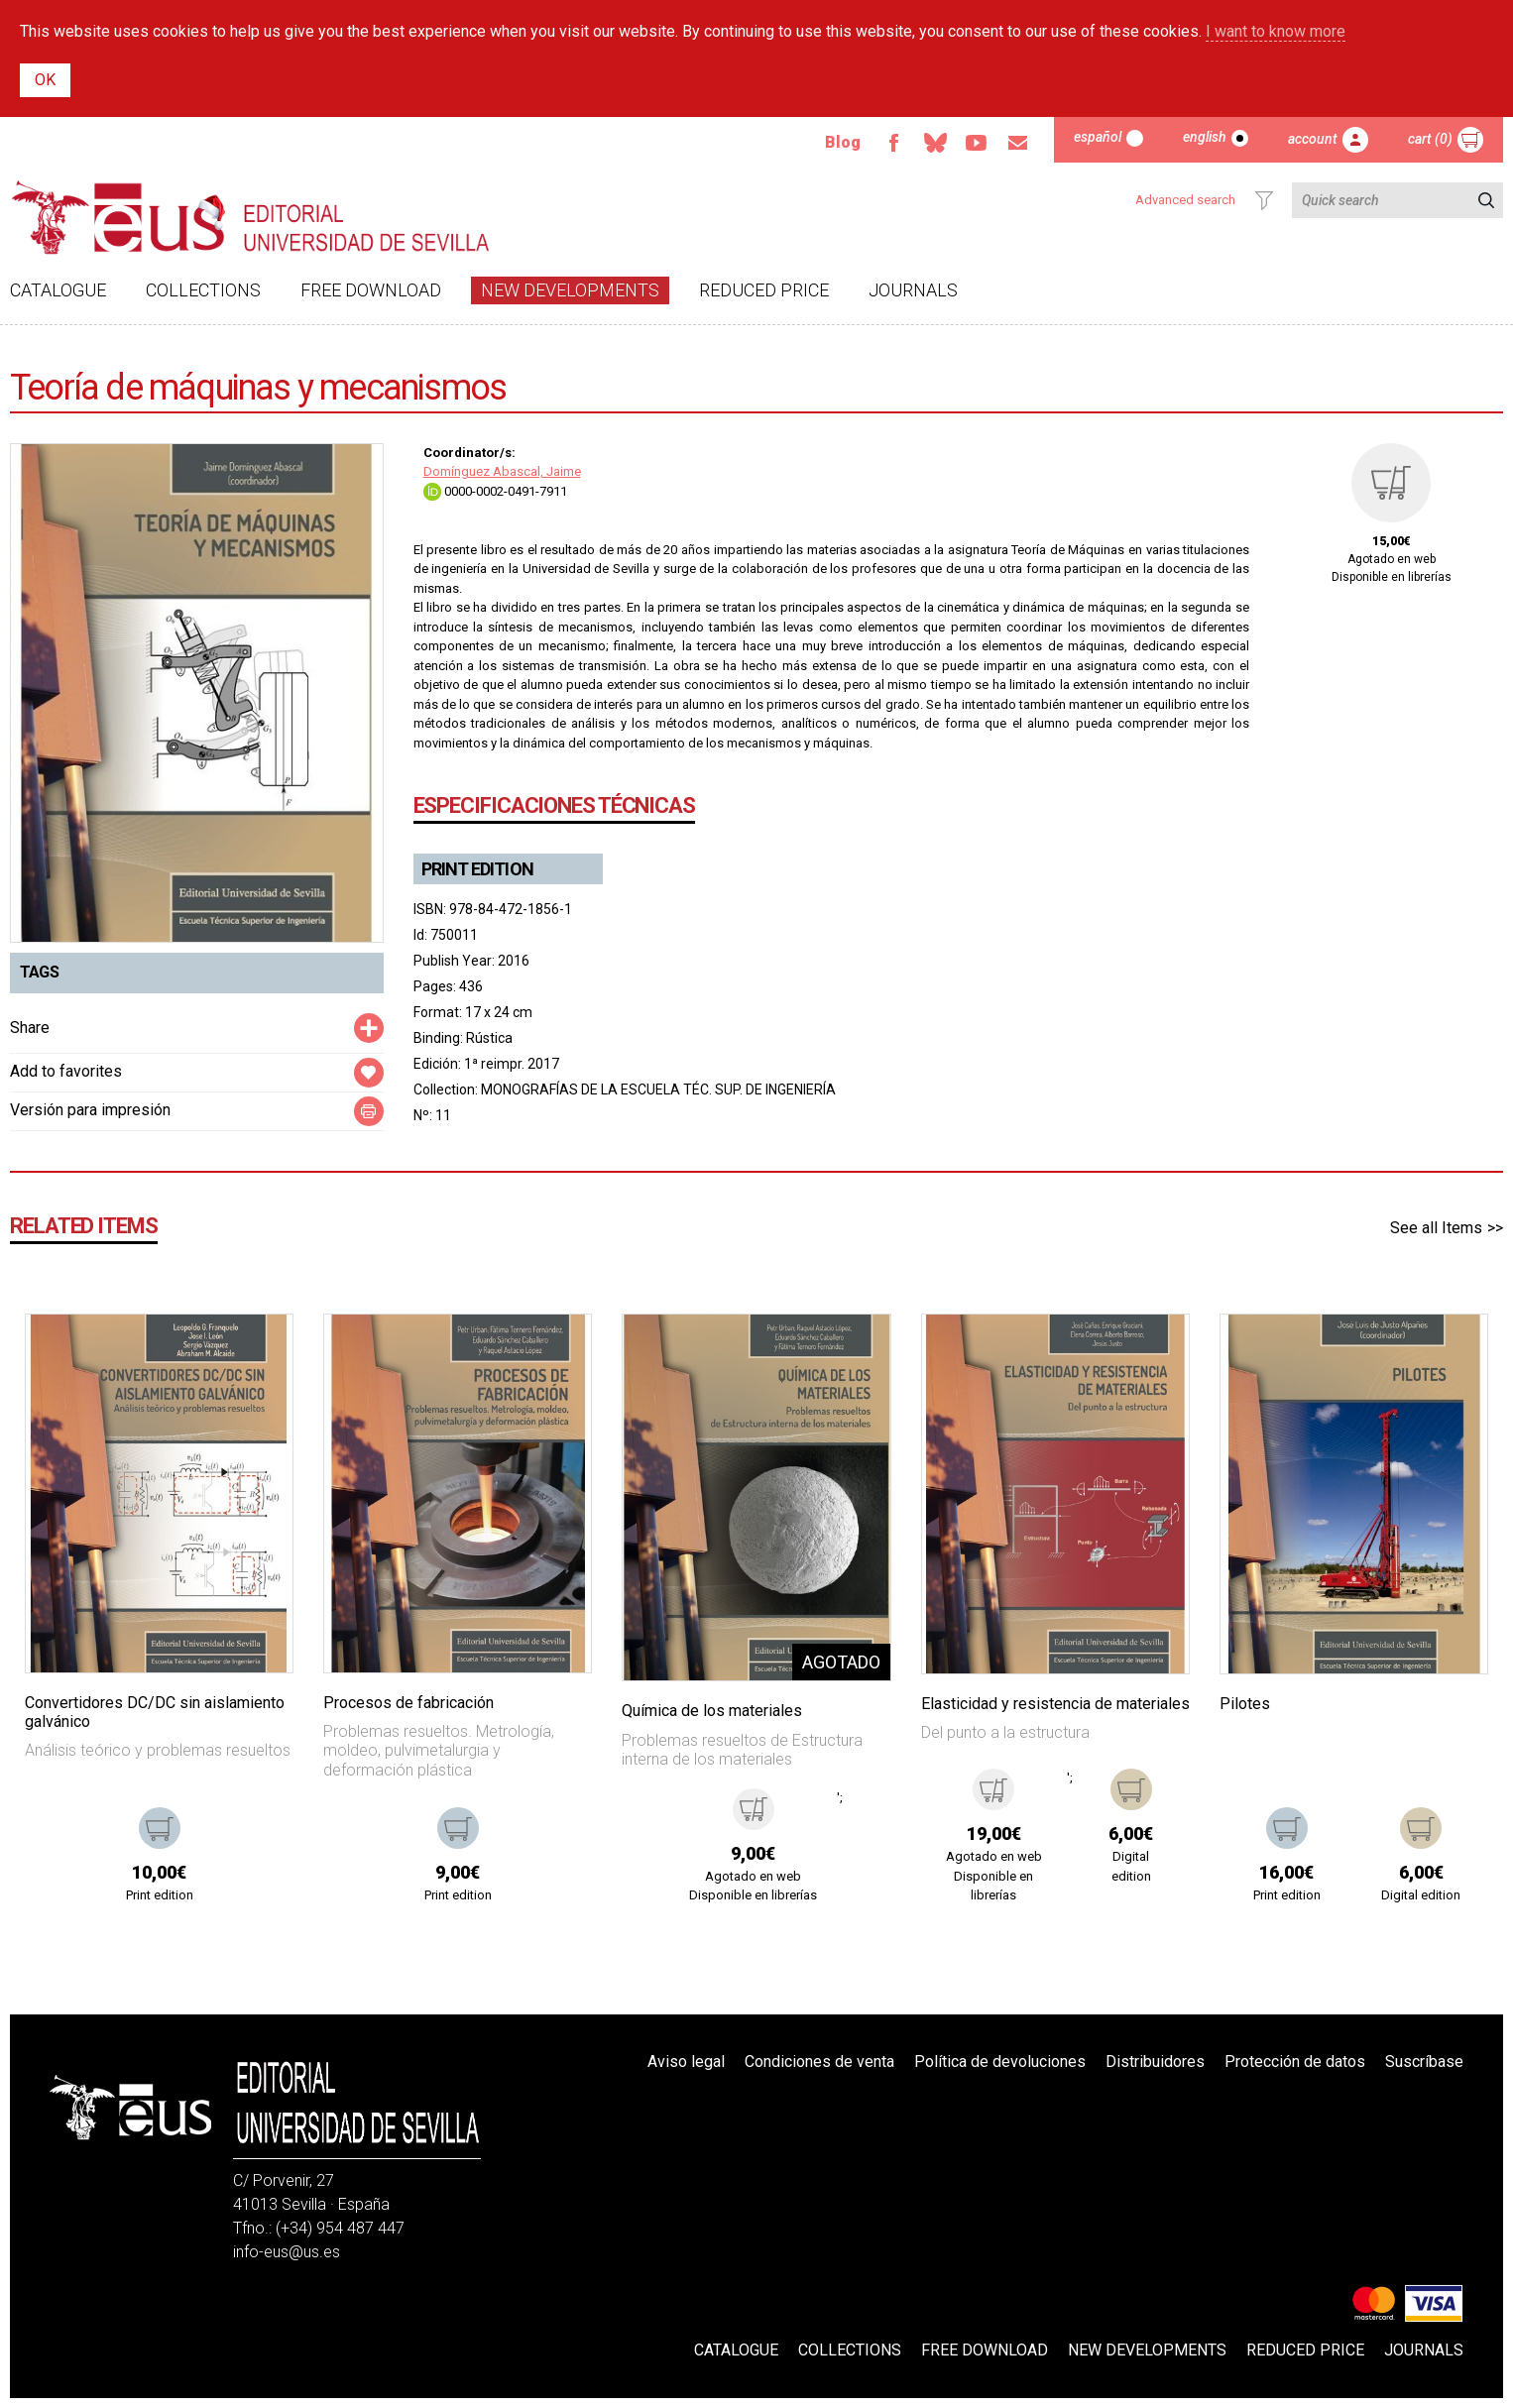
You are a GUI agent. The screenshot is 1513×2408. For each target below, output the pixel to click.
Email (1018, 143)
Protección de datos (1294, 2061)
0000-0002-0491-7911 (495, 491)
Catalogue (58, 290)
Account (1313, 139)
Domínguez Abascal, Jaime (502, 471)
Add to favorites (66, 1071)
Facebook (893, 143)
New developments (570, 290)
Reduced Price (764, 290)
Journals (913, 290)
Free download (370, 290)
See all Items (1436, 1227)
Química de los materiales (712, 1710)
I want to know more (1275, 31)
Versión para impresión (90, 1109)
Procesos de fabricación (408, 1702)
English (1204, 137)
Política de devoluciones (1000, 2061)
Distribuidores (1155, 2061)
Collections (203, 290)
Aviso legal (686, 2061)
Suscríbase (1424, 2061)
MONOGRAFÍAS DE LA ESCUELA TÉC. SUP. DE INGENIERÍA (658, 1089)
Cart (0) (1430, 139)
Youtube (976, 143)
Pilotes (1245, 1703)
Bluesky (935, 143)
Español (1097, 137)
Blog (843, 142)
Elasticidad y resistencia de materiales (1055, 1703)
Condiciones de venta (819, 2061)
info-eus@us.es (286, 2251)
